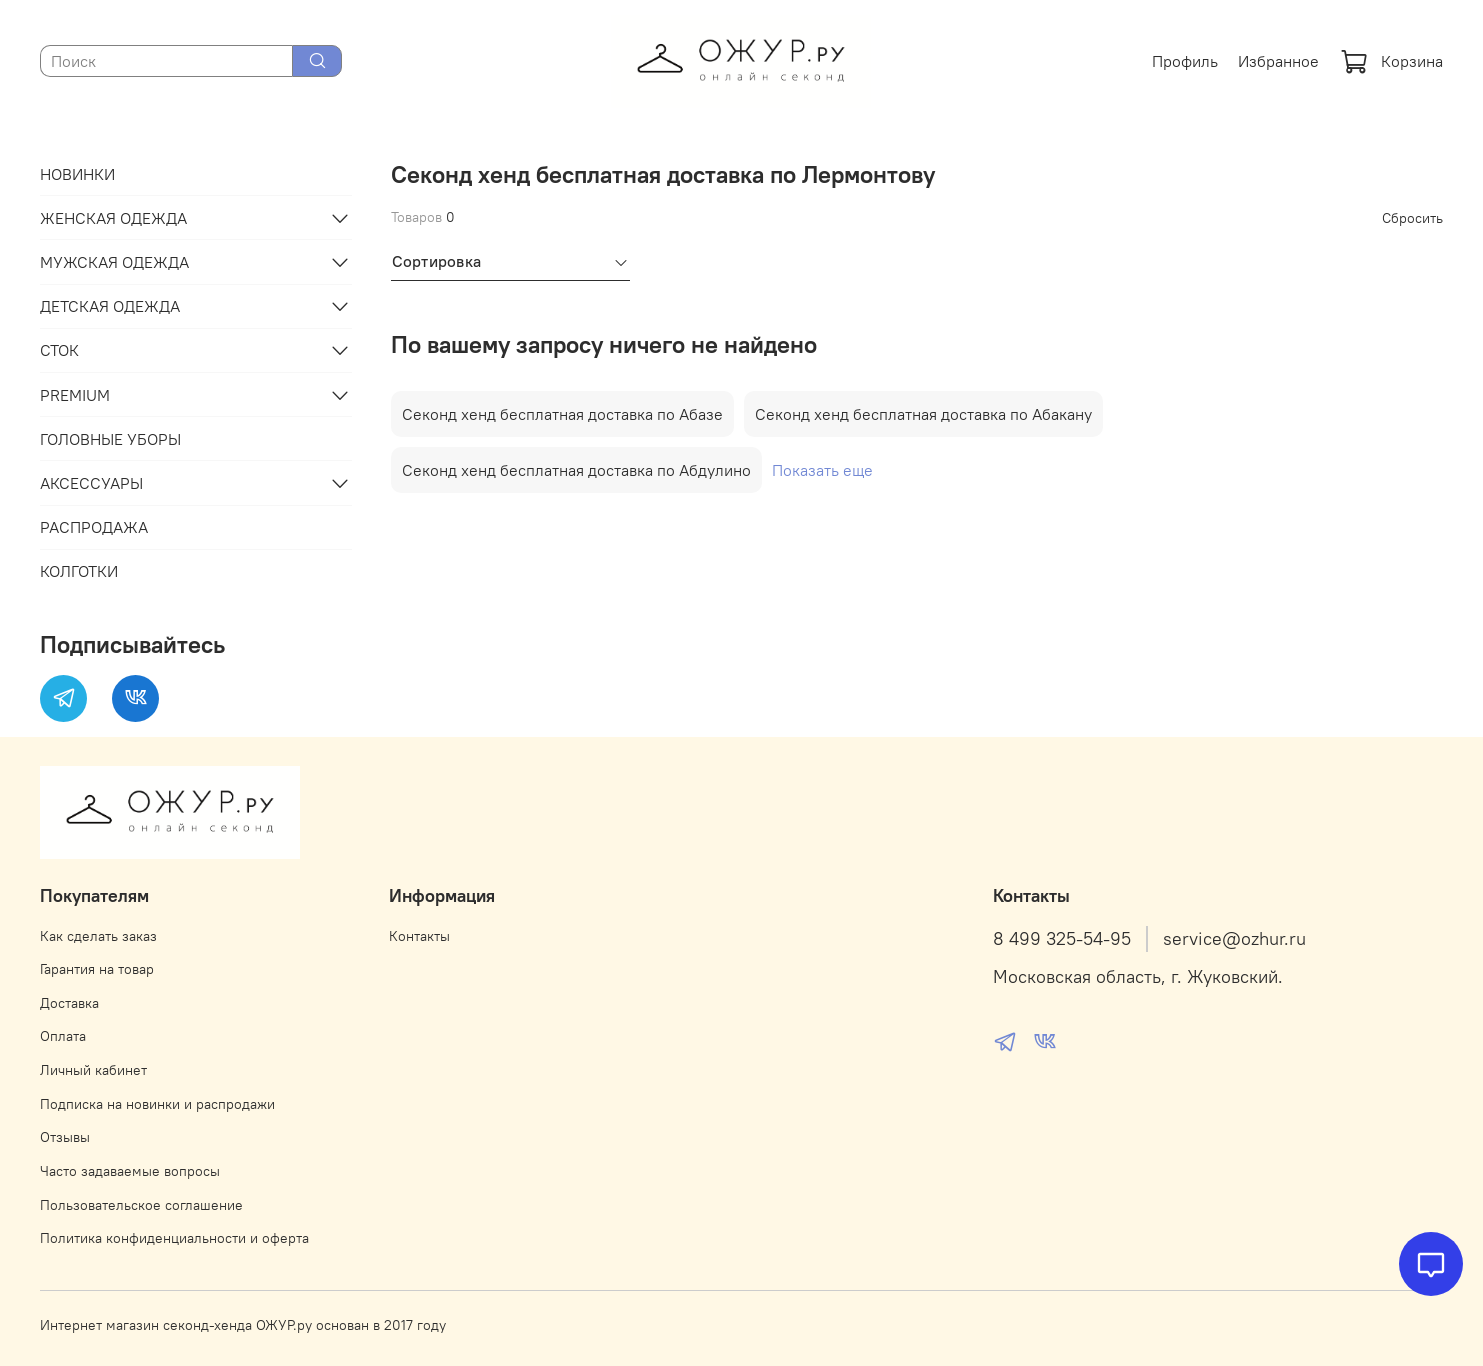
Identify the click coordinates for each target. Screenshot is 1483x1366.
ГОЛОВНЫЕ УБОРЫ (110, 439)
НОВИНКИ (77, 174)
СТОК (59, 350)
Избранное (1278, 61)
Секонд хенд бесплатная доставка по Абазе (562, 414)
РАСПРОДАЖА (94, 527)
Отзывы (65, 1137)
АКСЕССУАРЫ (91, 483)
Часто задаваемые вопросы (130, 1171)
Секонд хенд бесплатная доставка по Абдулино (576, 470)
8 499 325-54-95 (1062, 939)
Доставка (69, 1003)
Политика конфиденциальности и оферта (174, 1238)
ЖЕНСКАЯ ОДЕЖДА (113, 218)
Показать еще (822, 470)
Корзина (1391, 61)
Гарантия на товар (97, 969)
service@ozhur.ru (1234, 939)
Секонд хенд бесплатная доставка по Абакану (923, 414)
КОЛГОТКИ (79, 571)
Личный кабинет (93, 1070)
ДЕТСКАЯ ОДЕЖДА (110, 306)
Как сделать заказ (98, 936)
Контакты (419, 936)
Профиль (1185, 61)
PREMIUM (75, 395)
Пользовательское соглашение (141, 1205)
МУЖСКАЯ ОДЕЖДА (114, 262)
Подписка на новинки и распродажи (157, 1104)
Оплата (63, 1036)
